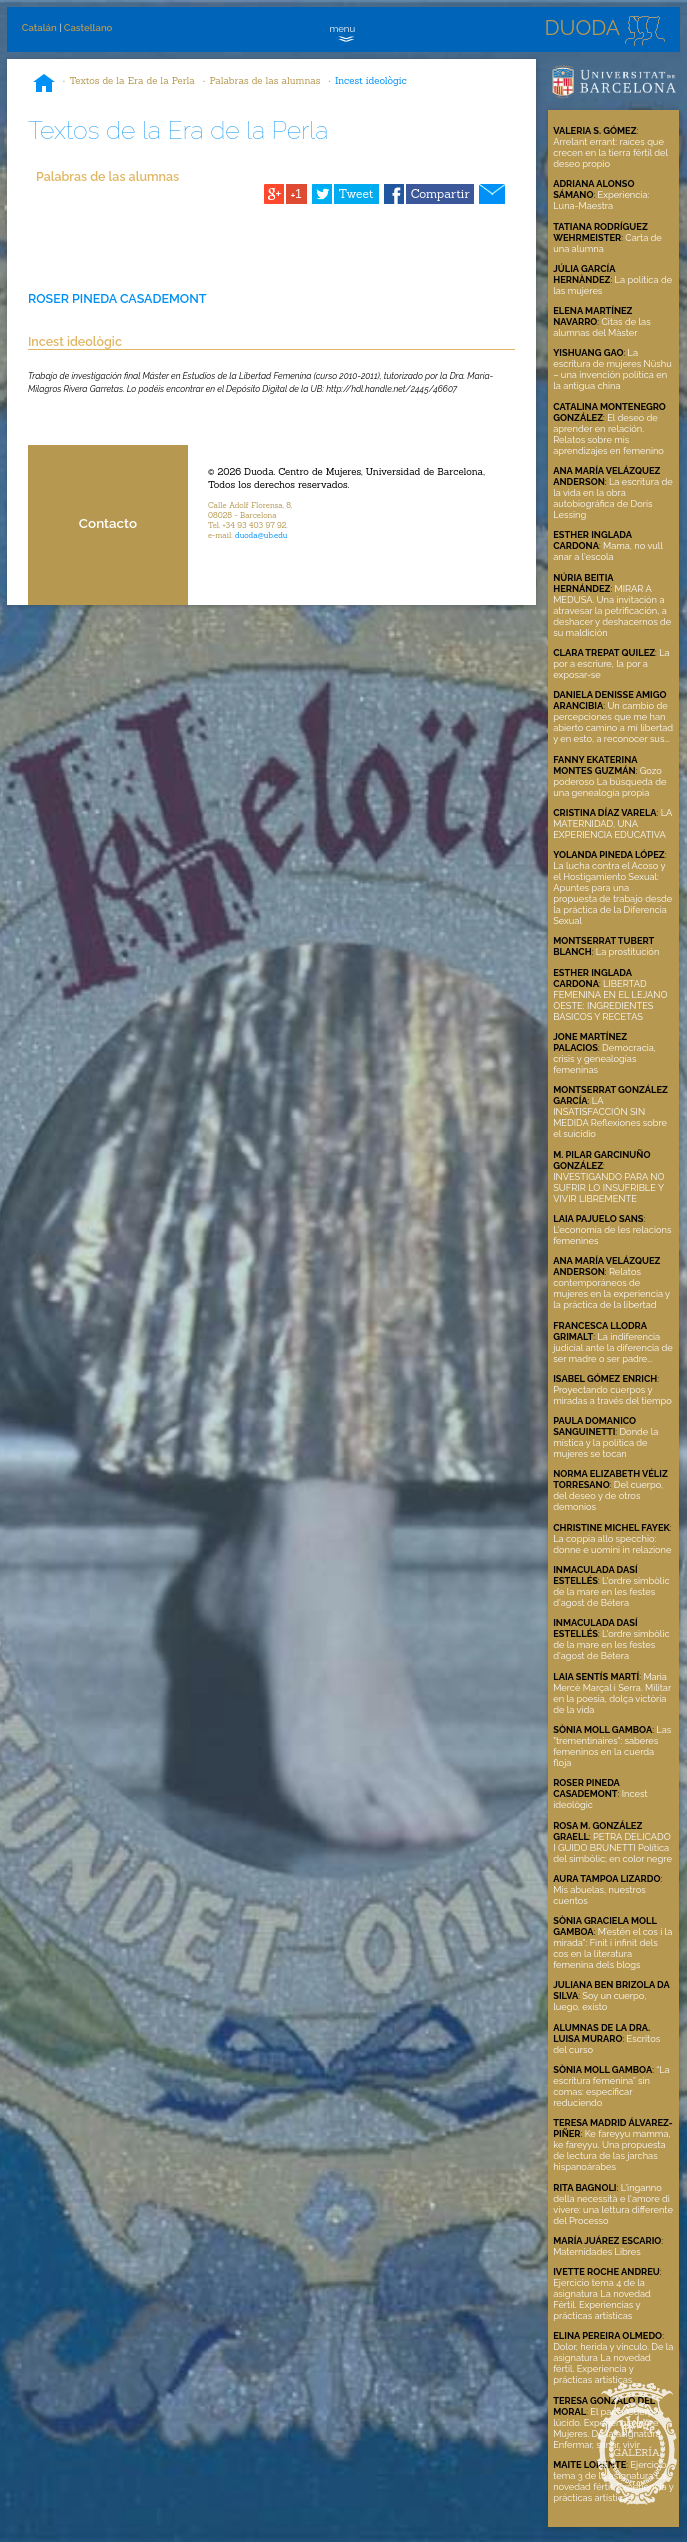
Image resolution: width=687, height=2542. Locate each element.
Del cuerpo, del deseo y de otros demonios (608, 1495)
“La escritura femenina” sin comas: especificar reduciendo (611, 2086)
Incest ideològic (371, 80)
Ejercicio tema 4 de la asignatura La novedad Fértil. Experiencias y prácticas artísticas (602, 2299)
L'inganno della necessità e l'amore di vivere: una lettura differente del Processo (613, 2204)
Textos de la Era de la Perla (132, 80)
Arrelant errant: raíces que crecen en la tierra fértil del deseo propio (610, 152)
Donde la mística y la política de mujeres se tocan (605, 1442)
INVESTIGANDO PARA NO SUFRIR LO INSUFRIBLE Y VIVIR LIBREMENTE (608, 1187)
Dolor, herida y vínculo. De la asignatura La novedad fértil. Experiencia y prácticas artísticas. (613, 2363)
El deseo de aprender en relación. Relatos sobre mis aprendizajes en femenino (608, 434)
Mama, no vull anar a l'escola (607, 551)
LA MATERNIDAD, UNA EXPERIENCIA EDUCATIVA (612, 823)
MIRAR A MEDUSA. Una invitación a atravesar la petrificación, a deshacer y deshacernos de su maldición (612, 610)
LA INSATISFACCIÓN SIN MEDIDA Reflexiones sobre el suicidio (610, 1117)
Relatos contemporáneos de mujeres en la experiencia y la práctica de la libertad (611, 1288)
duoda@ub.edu (261, 535)
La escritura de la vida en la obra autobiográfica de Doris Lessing (612, 498)
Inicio (44, 85)
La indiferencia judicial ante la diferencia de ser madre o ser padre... (613, 1347)
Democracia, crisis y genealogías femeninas (604, 1058)
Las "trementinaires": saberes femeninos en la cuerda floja (612, 1746)
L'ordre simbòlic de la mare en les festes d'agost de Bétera (611, 1591)
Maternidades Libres (597, 2251)
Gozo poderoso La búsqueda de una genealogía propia (609, 781)
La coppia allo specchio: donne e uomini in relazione (612, 1544)
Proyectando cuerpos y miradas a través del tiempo (612, 1395)
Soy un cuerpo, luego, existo (599, 2001)
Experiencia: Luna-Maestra (601, 200)
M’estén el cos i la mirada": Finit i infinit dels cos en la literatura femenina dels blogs (612, 1948)
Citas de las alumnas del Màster (601, 327)
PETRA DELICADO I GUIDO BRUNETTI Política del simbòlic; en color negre (612, 1847)
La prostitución (628, 951)
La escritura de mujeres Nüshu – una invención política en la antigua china (612, 369)
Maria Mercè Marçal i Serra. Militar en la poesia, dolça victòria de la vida (612, 1693)
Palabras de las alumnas (264, 80)
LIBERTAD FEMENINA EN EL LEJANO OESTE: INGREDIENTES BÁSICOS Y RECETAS (610, 1000)
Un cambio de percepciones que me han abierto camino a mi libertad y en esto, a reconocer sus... (613, 722)
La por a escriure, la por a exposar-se (611, 663)
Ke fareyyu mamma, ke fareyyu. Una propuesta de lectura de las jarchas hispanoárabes (611, 2150)
